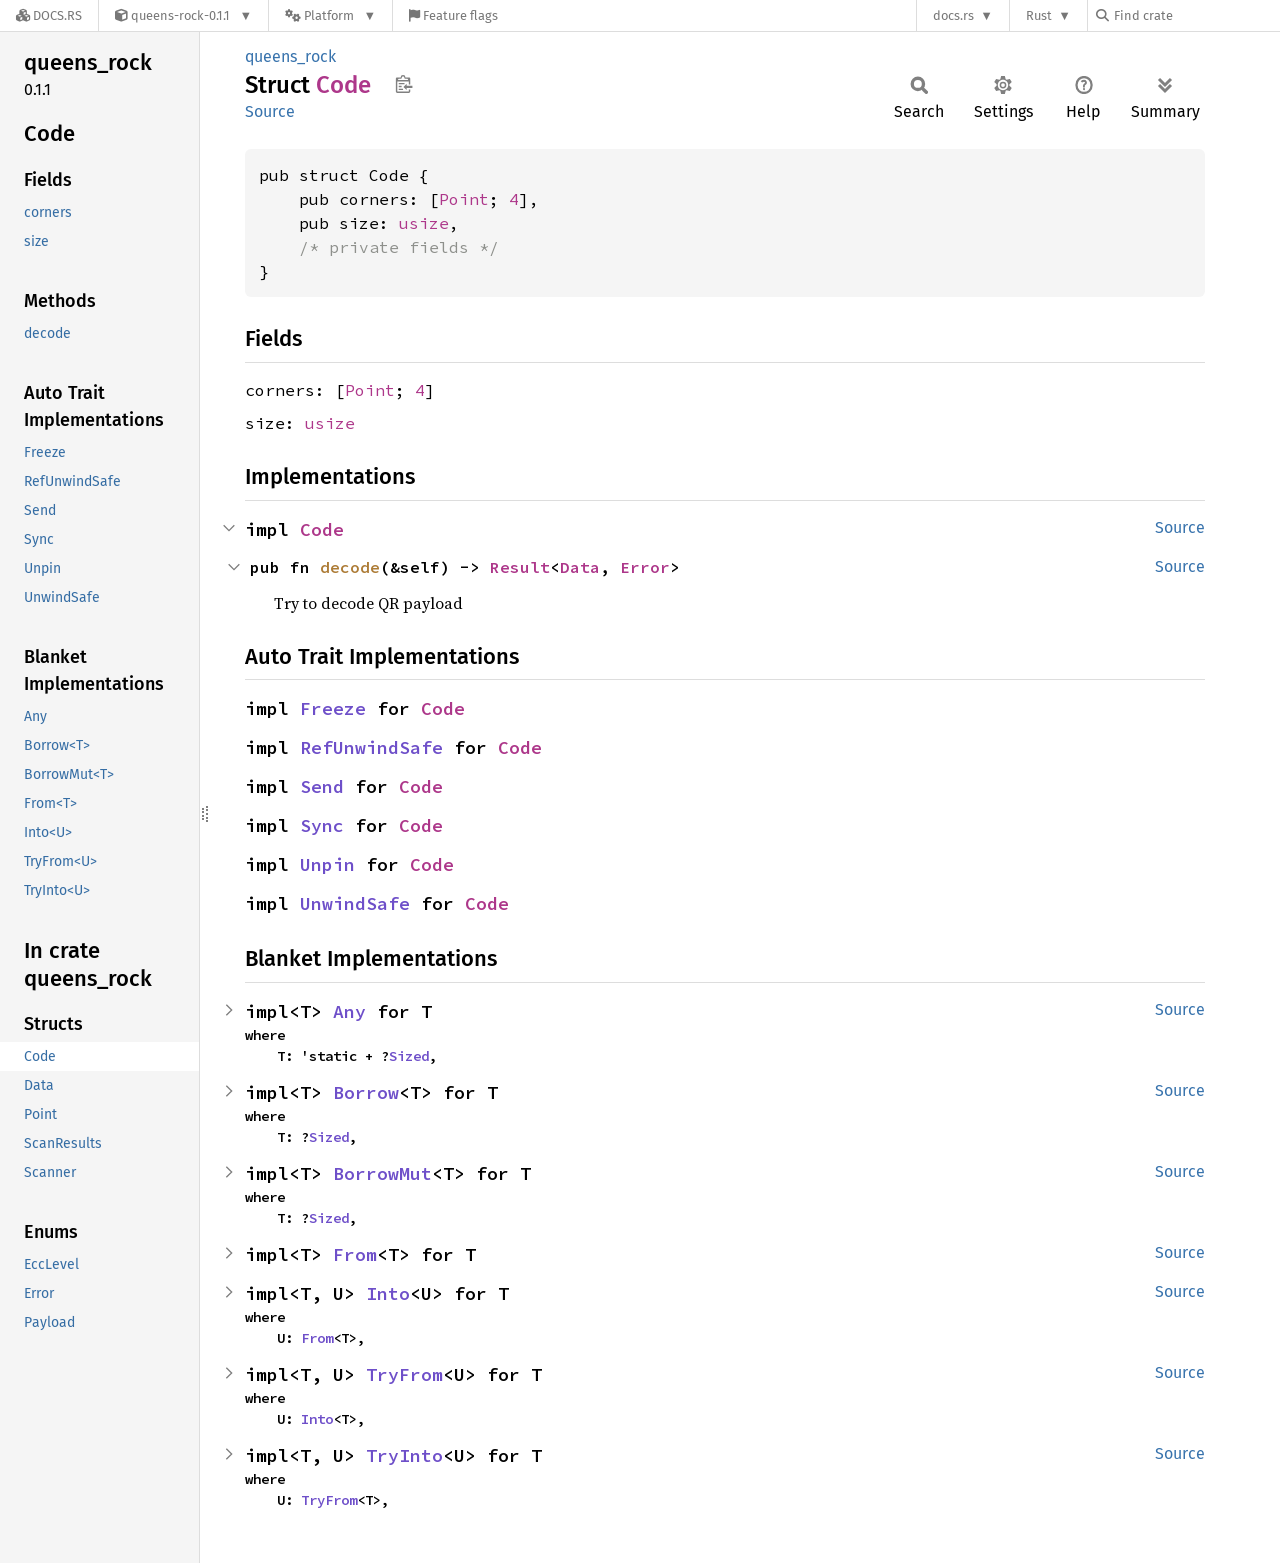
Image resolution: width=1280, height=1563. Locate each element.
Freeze (333, 708)
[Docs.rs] (49, 15)
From (355, 1254)
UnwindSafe (355, 903)
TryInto (404, 1455)
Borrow (366, 1092)
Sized (409, 1056)
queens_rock (290, 56)
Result (520, 567)
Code (322, 529)
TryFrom (404, 1374)
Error (645, 567)
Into (388, 1293)
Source (270, 111)
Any (349, 1011)
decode (350, 567)
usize (424, 223)
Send (322, 786)
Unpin (327, 864)
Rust (1039, 15)
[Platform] (330, 15)
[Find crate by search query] (1196, 15)
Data (580, 567)
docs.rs (953, 15)
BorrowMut (382, 1173)
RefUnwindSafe (371, 747)
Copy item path (403, 84)
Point (464, 199)
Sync (322, 825)
